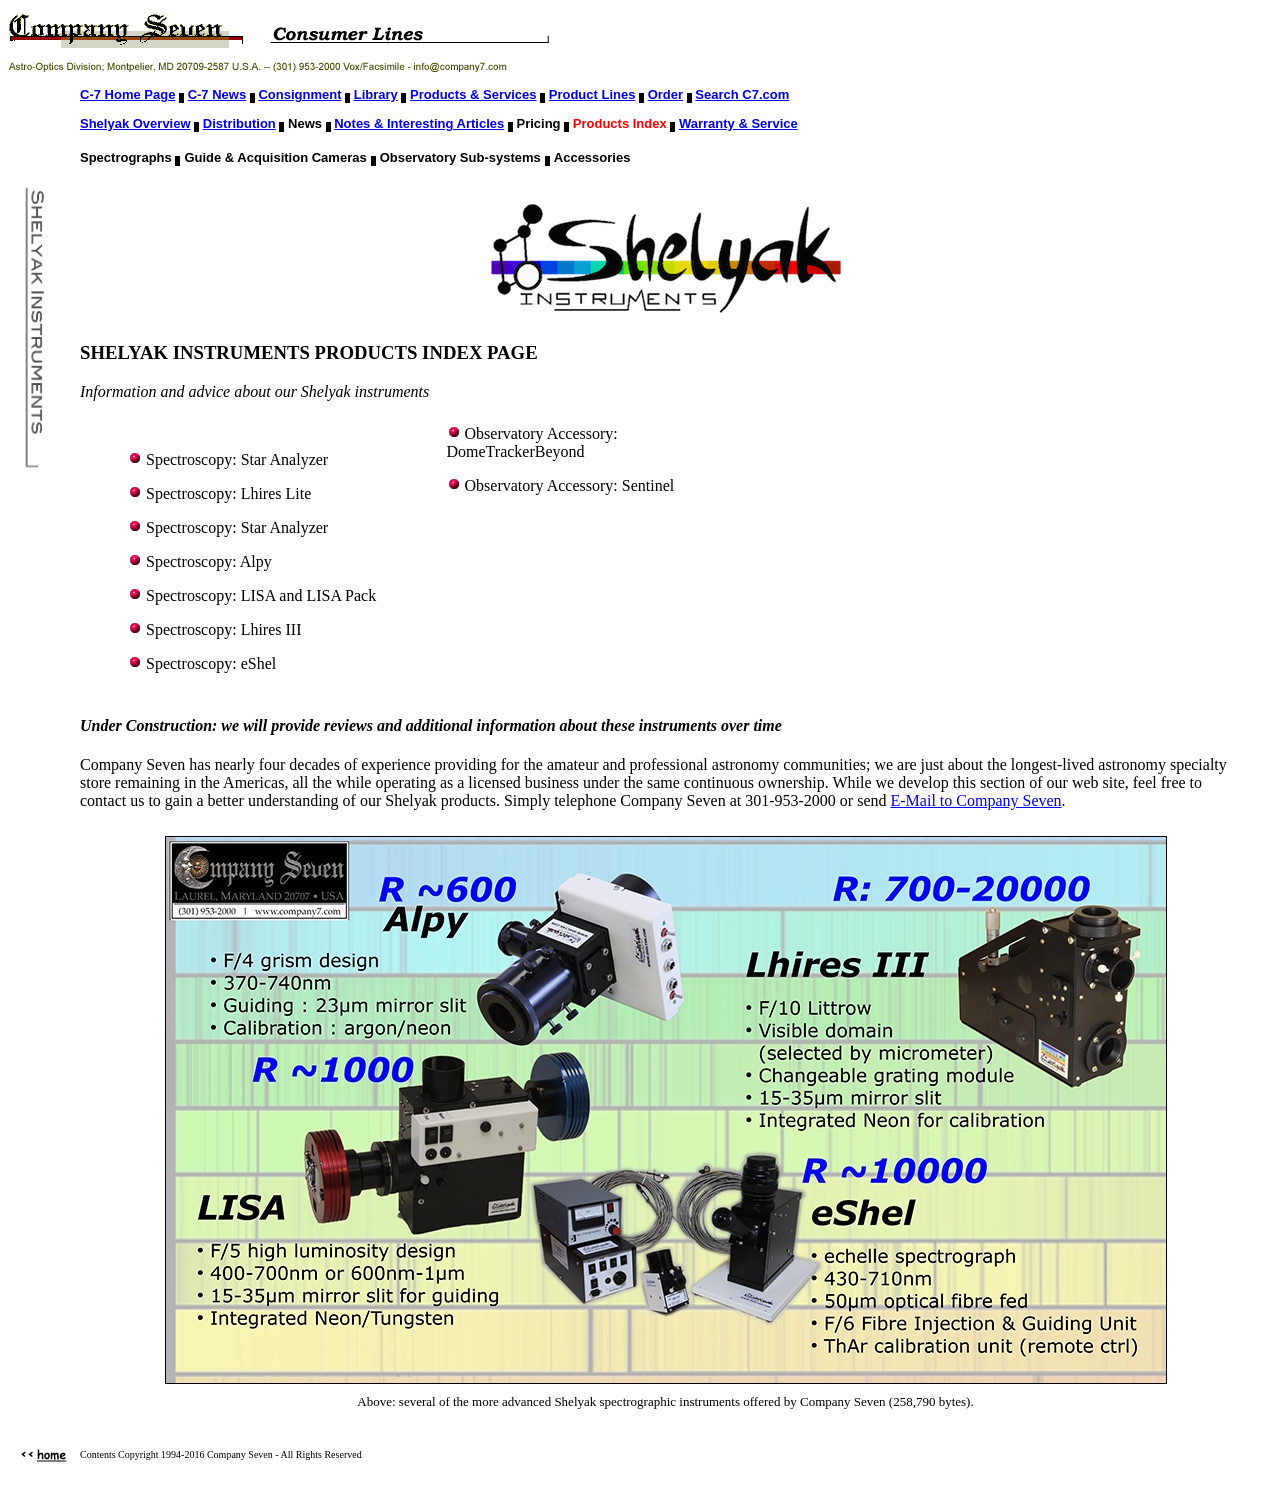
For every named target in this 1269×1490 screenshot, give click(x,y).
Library (376, 94)
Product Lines (592, 94)
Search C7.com (742, 94)
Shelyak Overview (135, 123)
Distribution (239, 123)
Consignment (299, 94)
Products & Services (473, 94)
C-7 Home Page (127, 94)
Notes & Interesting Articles (419, 123)
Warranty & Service (738, 123)
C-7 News (217, 94)
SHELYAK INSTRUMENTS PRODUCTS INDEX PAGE (309, 352)
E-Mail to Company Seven (976, 800)
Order (665, 94)
